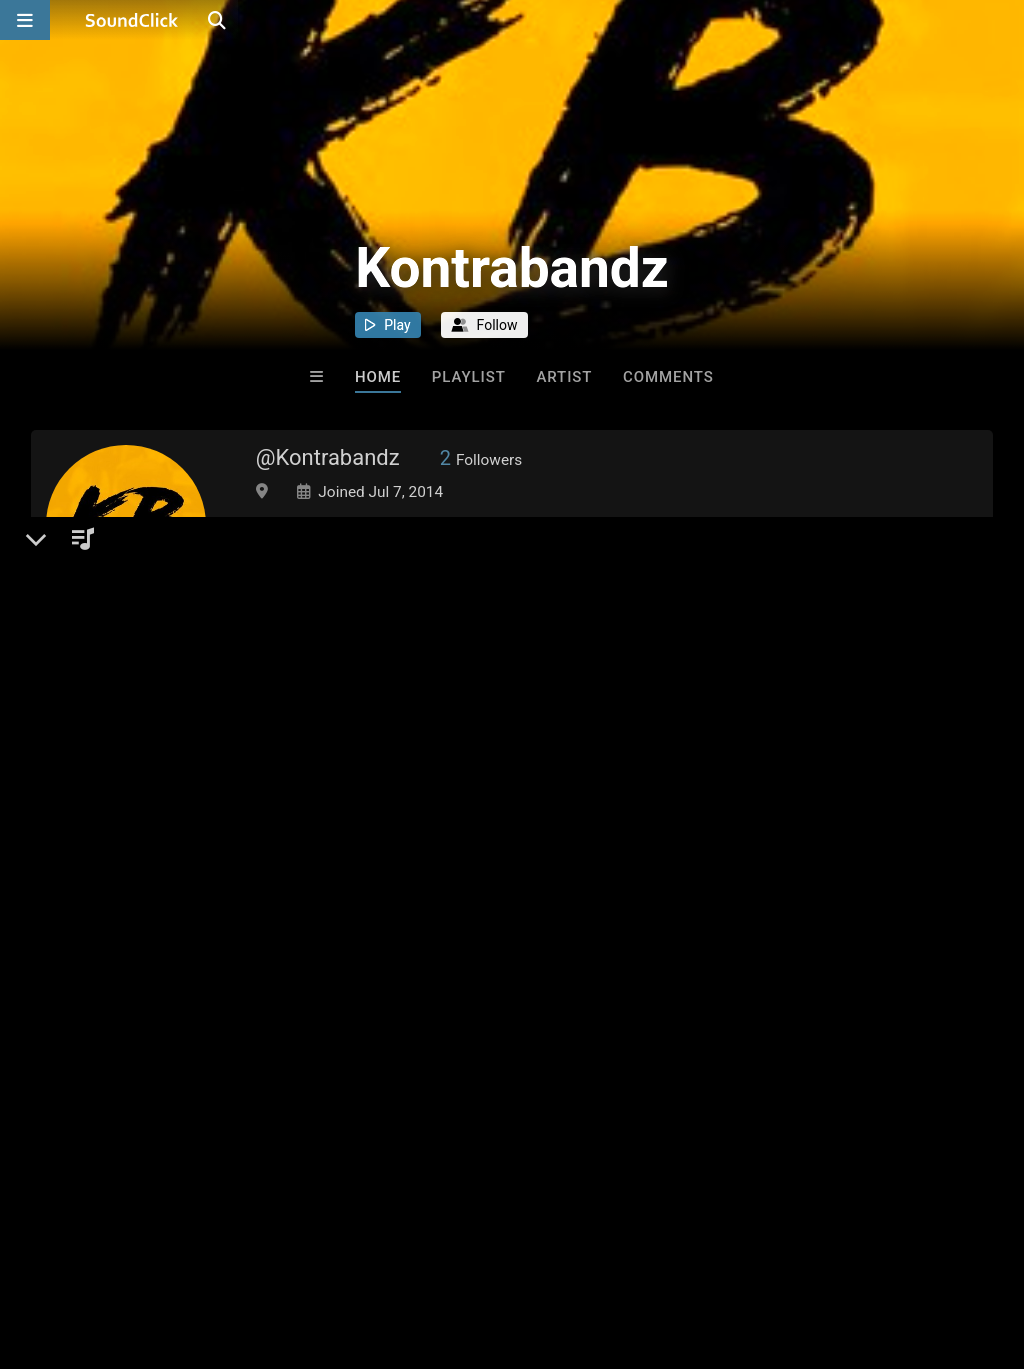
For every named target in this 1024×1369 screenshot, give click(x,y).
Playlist (469, 377)
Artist (564, 377)
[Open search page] (1004, 20)
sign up (110, 1095)
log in (182, 1095)
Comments (668, 377)
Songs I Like (346, 955)
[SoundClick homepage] (132, 20)
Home (378, 377)
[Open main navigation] (25, 20)
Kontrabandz (120, 955)
